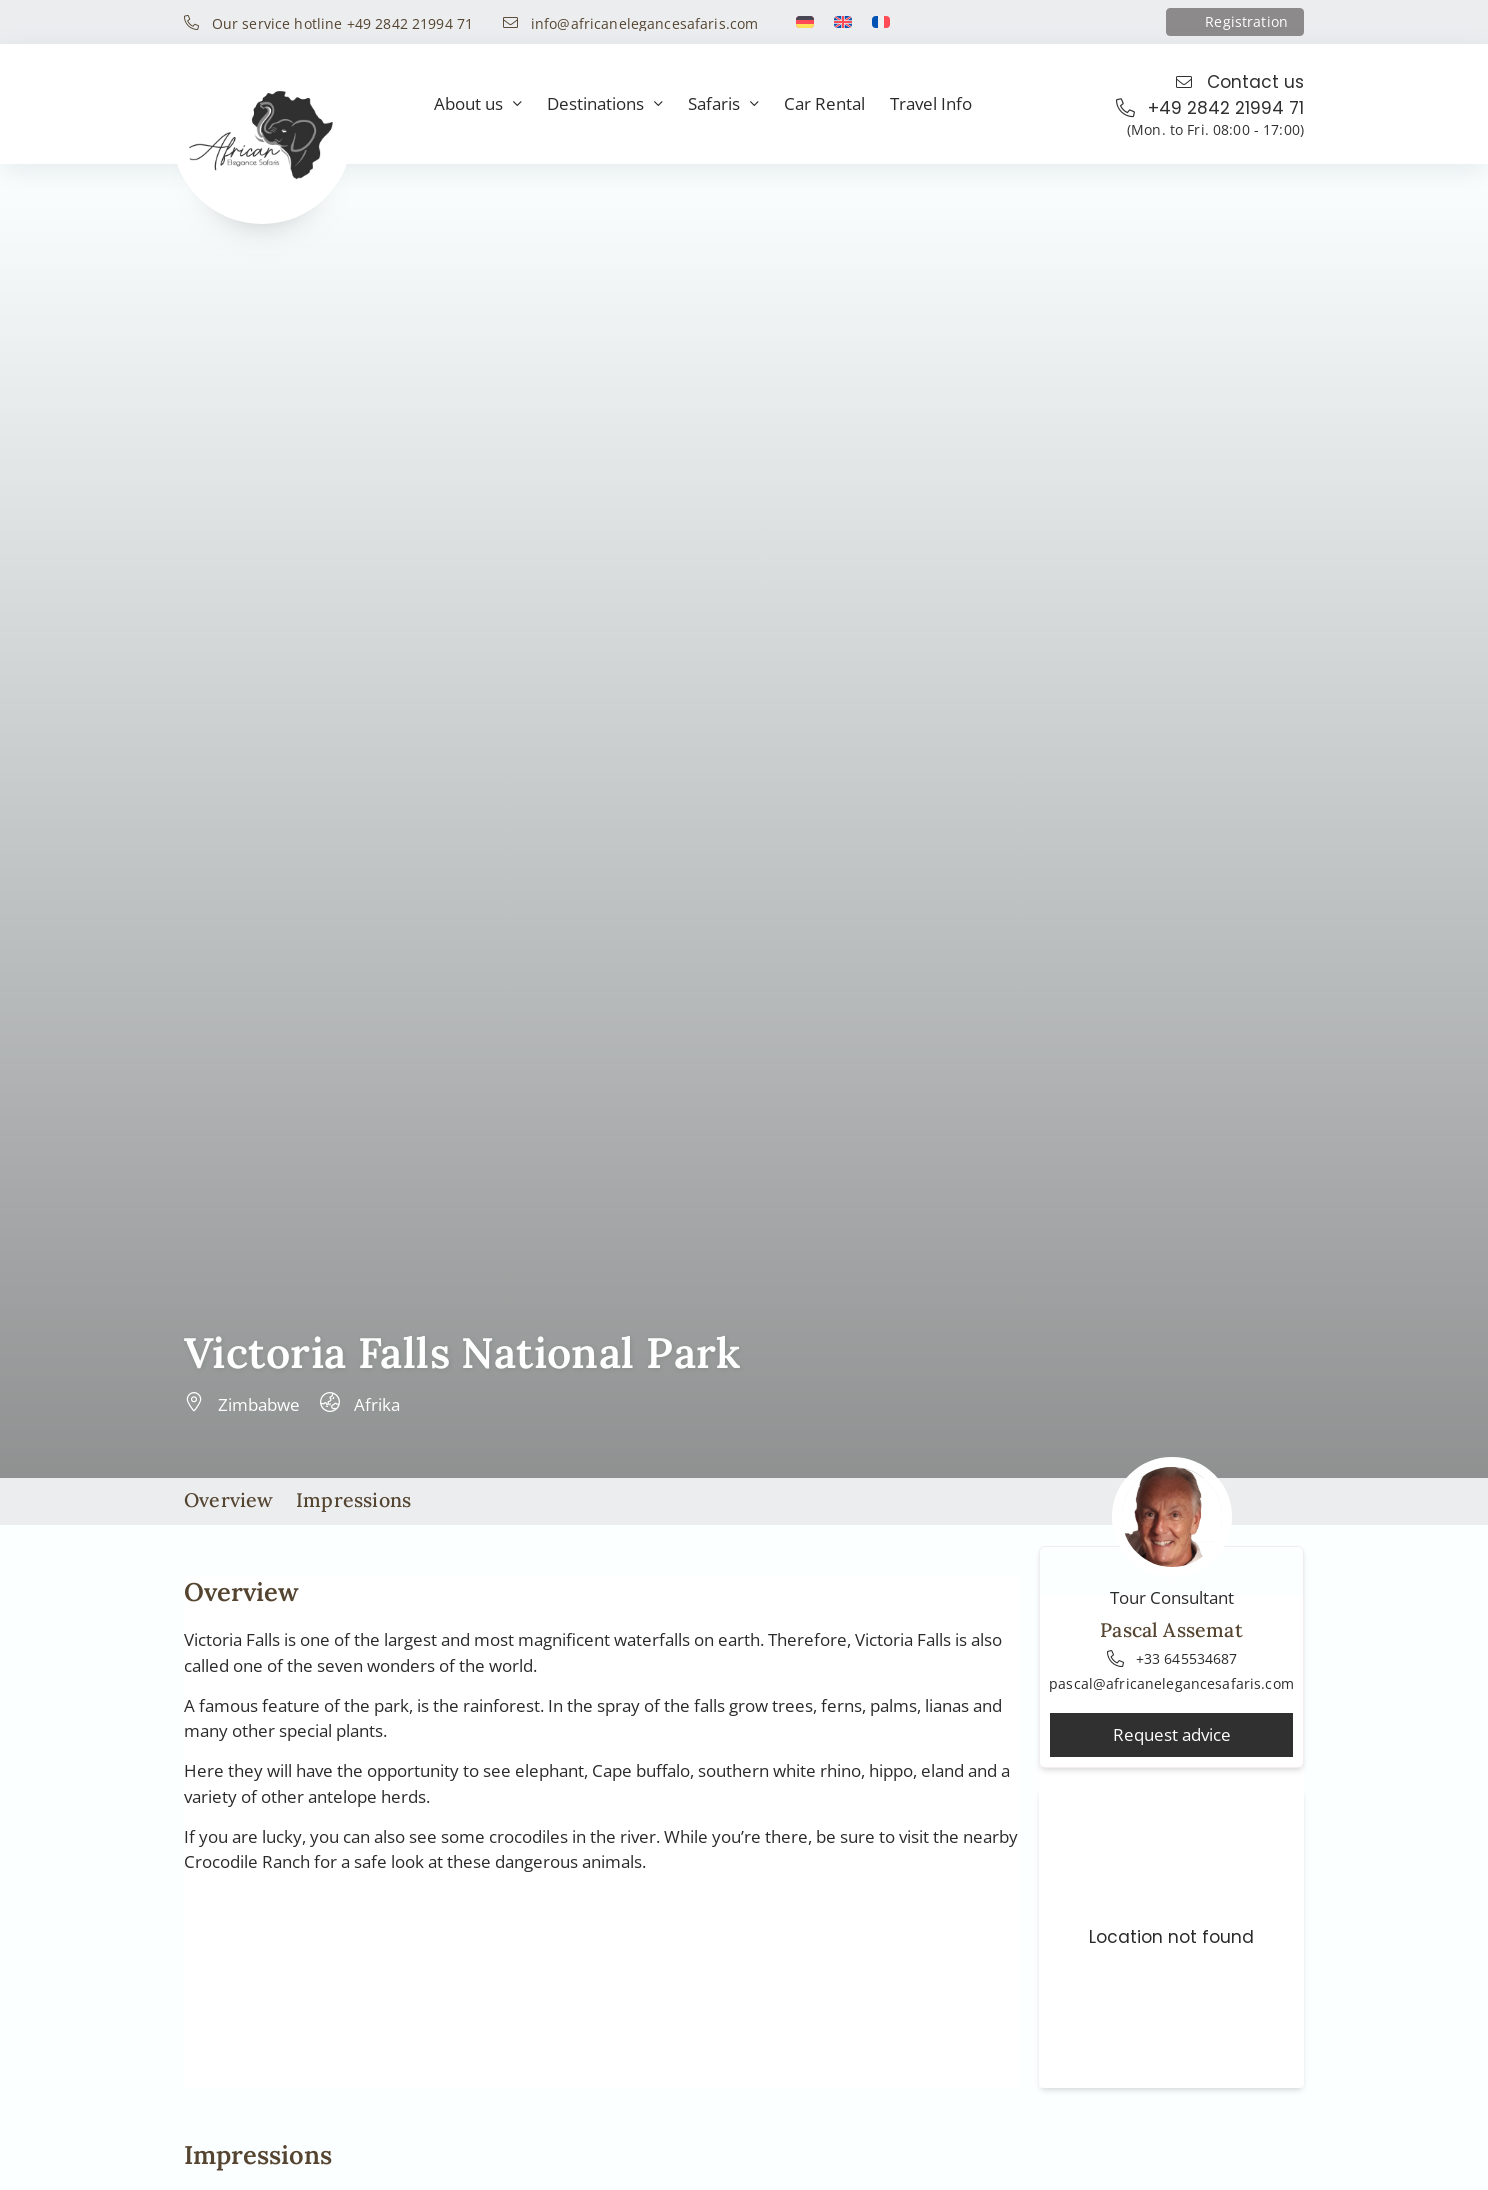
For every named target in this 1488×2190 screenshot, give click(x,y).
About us (478, 104)
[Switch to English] (843, 22)
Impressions (353, 1499)
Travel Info (931, 103)
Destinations (605, 104)
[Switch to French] (881, 22)
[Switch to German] (805, 22)
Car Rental (824, 103)
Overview (229, 1499)
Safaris (723, 104)
